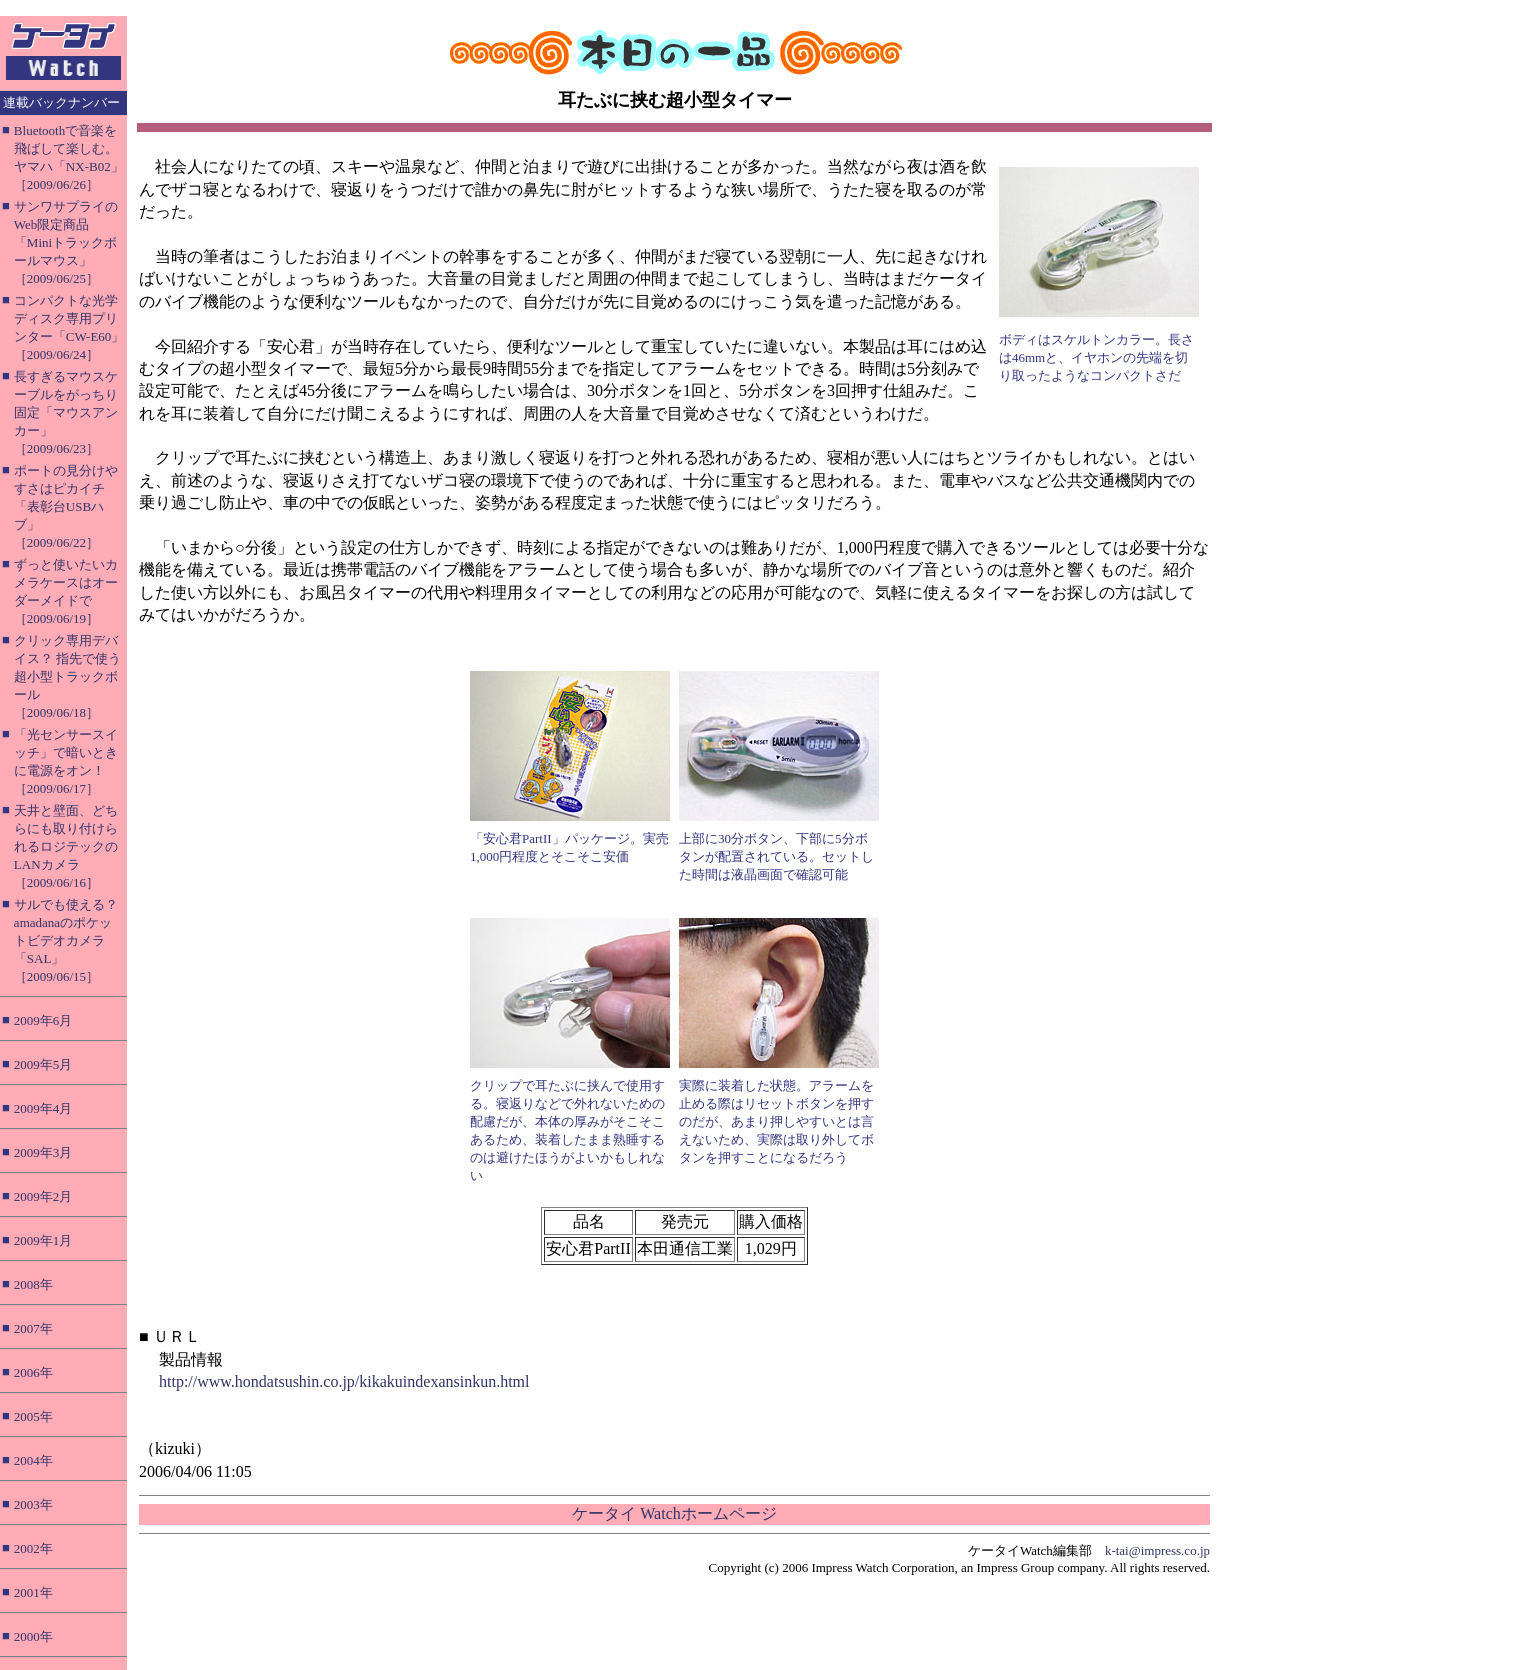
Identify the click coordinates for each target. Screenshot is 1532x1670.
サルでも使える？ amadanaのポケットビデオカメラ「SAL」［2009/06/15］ (66, 940)
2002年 (33, 1548)
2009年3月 (43, 1152)
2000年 (33, 1636)
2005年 (33, 1416)
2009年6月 (43, 1020)
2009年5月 (43, 1064)
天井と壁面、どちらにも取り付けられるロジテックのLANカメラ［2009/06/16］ (66, 846)
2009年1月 (43, 1240)
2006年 (33, 1372)
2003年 (33, 1504)
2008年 (33, 1284)
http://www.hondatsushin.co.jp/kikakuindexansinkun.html (344, 1381)
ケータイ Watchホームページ (674, 1513)
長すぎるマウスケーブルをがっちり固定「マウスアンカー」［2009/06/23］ (66, 412)
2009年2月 (43, 1196)
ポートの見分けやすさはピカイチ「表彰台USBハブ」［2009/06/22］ (66, 506)
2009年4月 (43, 1108)
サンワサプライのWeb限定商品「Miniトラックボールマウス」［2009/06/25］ (66, 242)
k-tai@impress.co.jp (1157, 1550)
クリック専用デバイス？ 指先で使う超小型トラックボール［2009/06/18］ (67, 676)
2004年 (33, 1460)
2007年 (33, 1328)
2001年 (33, 1592)
